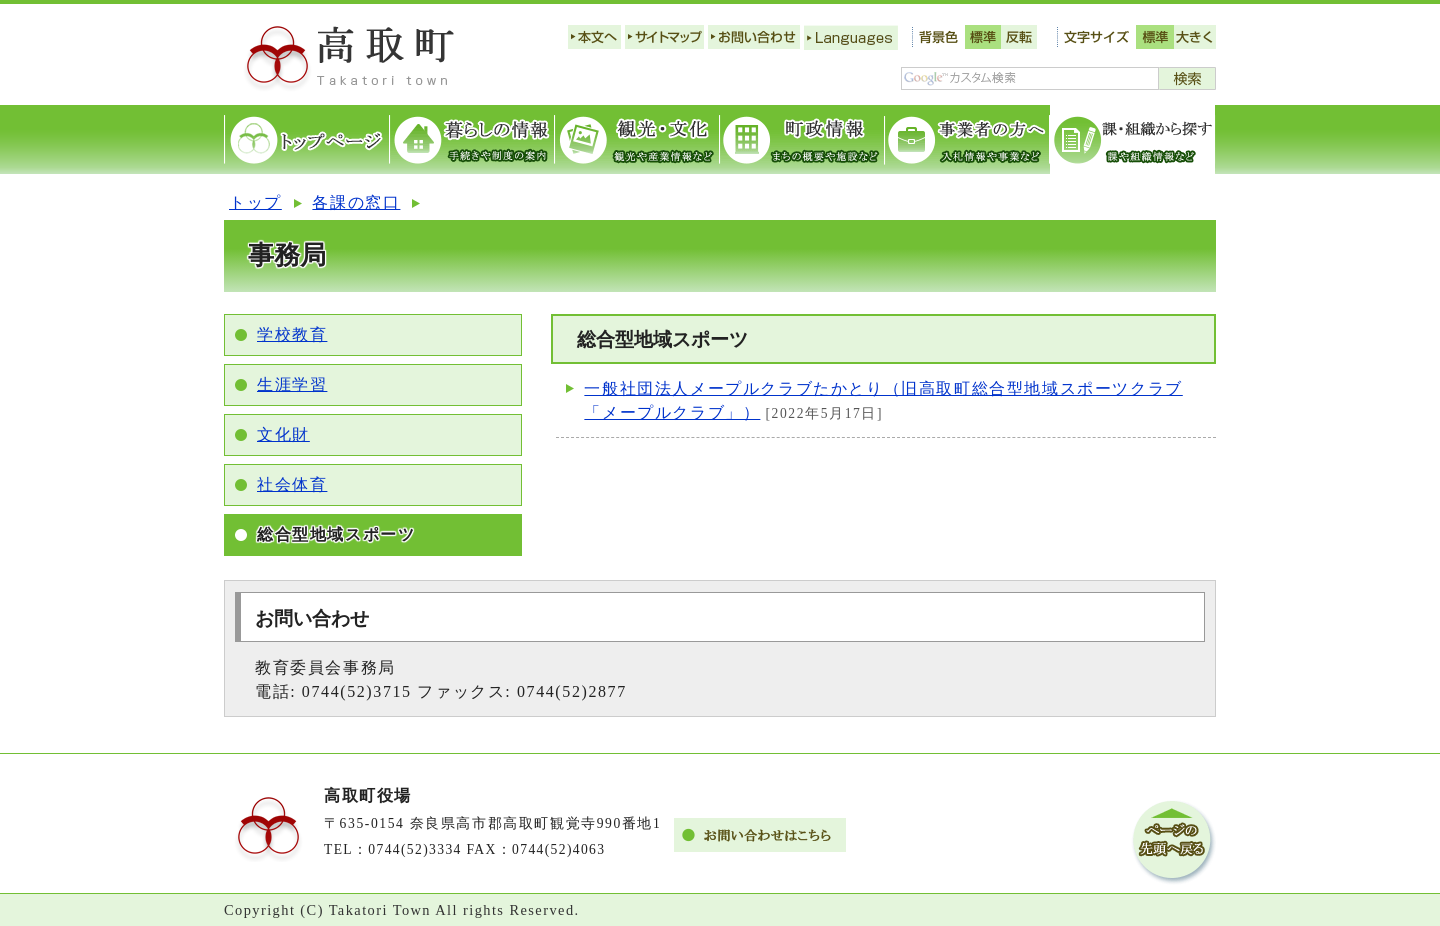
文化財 (283, 434)
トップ (255, 202)
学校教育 (292, 334)
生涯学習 (292, 384)
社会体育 (292, 484)
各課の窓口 (356, 202)
